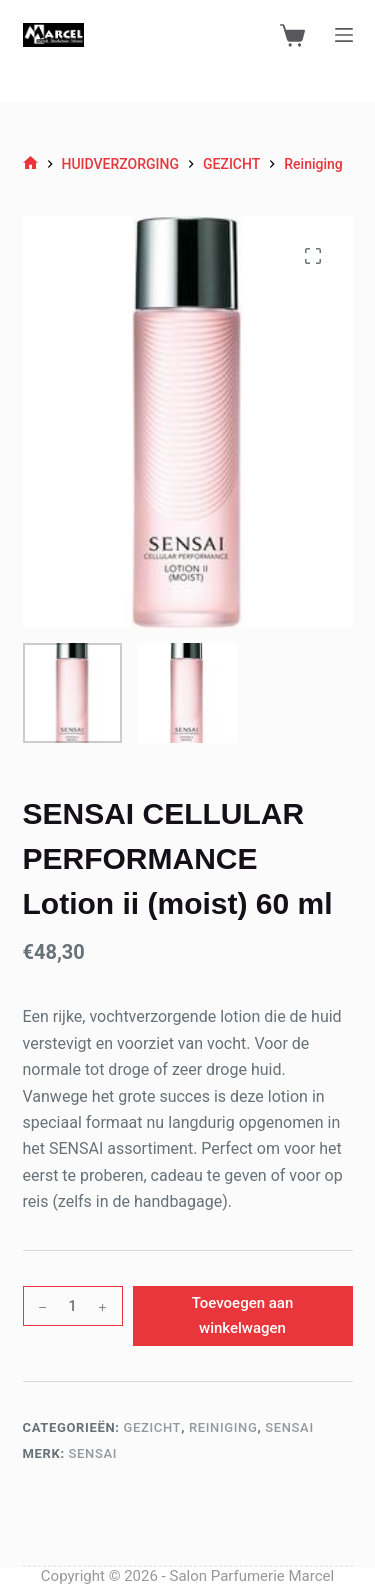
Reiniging (223, 1427)
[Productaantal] (73, 1306)
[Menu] (344, 35)
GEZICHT (152, 1427)
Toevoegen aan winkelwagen (243, 1315)
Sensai (289, 1427)
